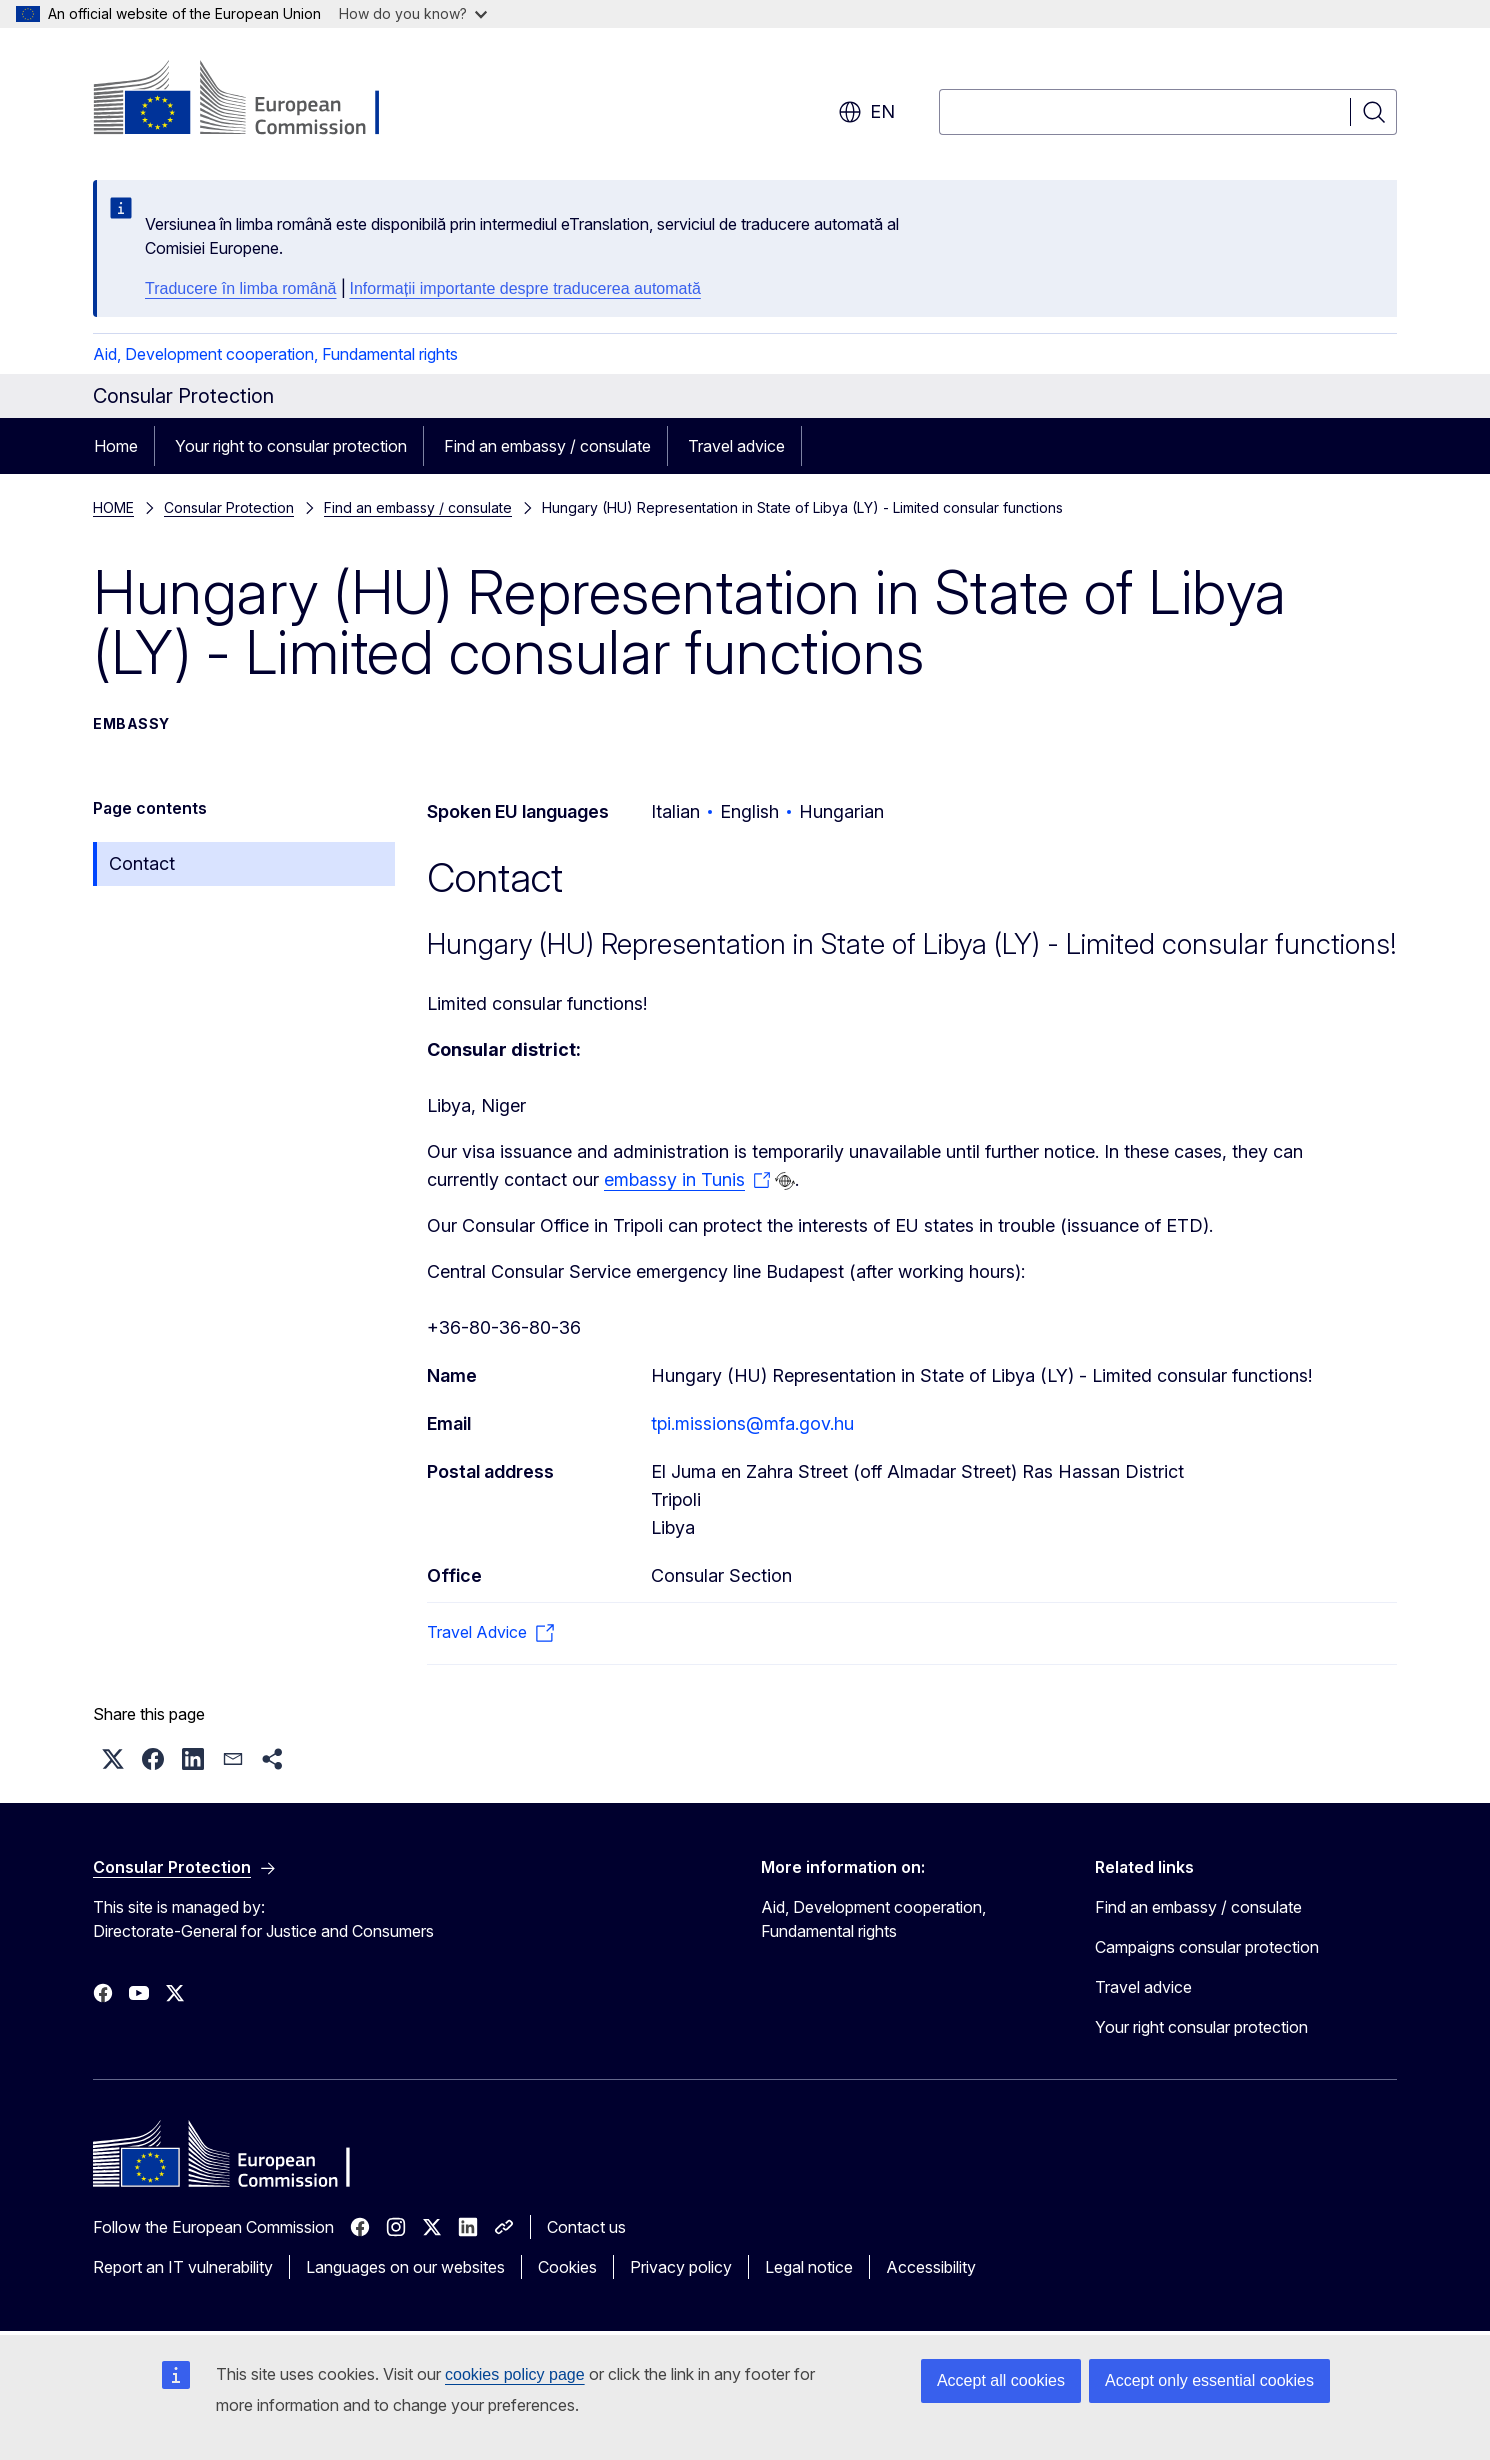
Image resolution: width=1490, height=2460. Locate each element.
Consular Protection (229, 507)
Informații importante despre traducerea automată (525, 288)
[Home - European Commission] (254, 100)
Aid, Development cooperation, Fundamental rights (275, 354)
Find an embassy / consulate (547, 446)
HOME (113, 507)
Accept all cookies (1001, 2380)
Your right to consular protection (291, 446)
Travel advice (736, 446)
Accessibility (931, 2267)
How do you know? (413, 13)
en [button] (866, 112)
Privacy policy (681, 2267)
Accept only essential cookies (1209, 2380)
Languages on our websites (405, 2267)
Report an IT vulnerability (183, 2267)
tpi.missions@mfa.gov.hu (752, 1423)
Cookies (567, 2267)
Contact (142, 863)
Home (116, 446)
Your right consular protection (1201, 2027)
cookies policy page (515, 2374)
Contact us (586, 2227)
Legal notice (809, 2267)
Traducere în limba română (241, 288)
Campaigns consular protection (1207, 1947)
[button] (113, 1759)
